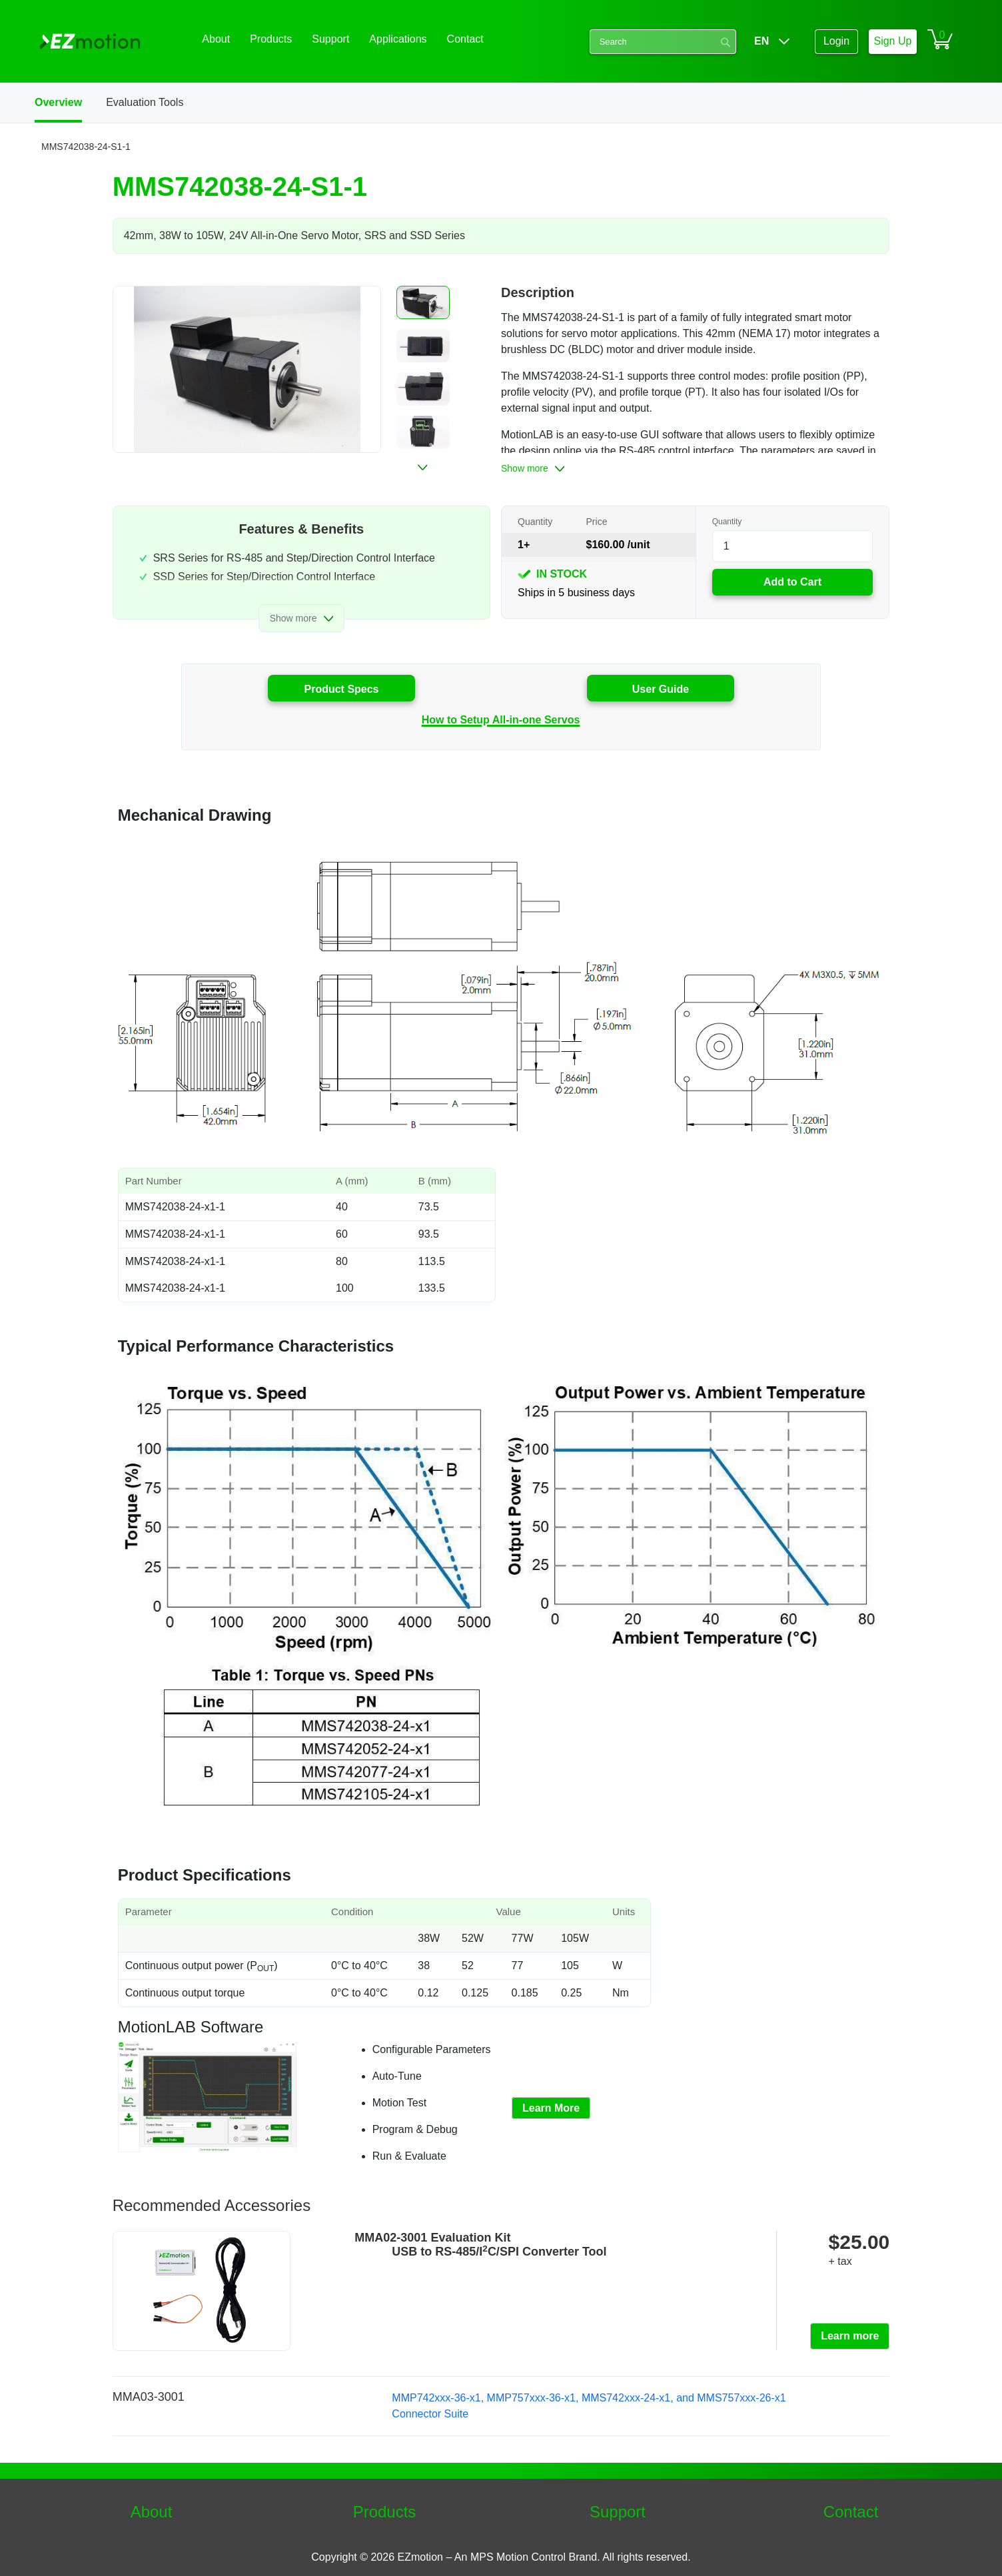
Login (836, 41)
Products (384, 2512)
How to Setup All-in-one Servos (501, 719)
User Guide (660, 689)
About (152, 2512)
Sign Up (892, 41)
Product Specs (341, 689)
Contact (851, 2512)
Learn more (850, 2336)
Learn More (551, 2108)
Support (618, 2512)
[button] (423, 302)
